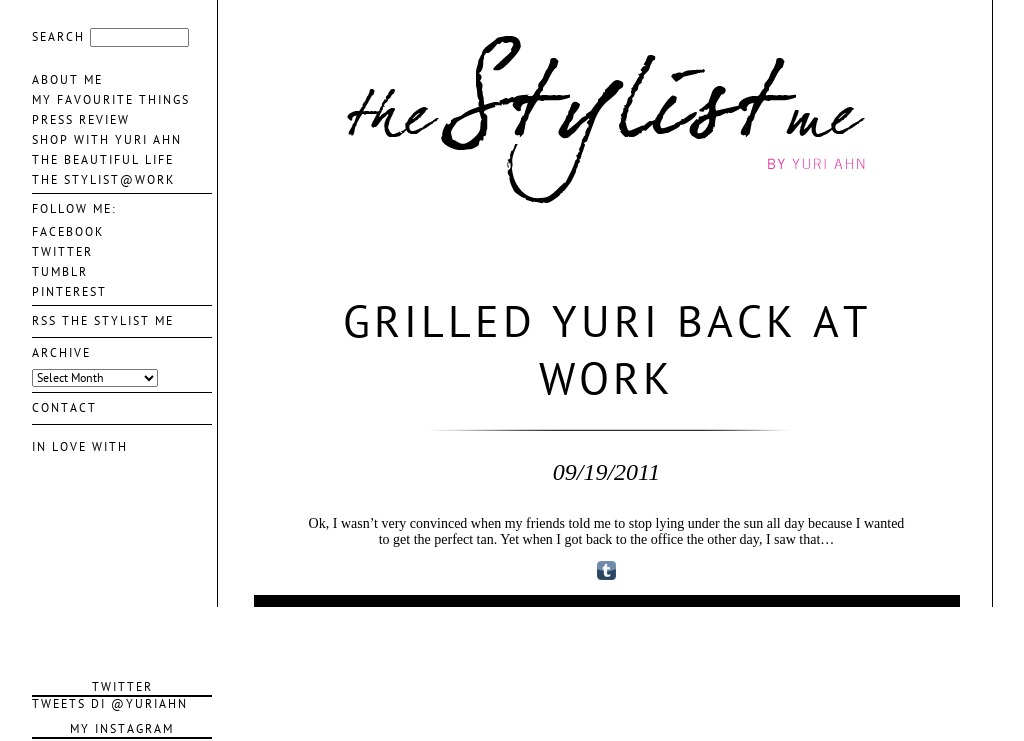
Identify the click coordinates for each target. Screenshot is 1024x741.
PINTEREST (69, 292)
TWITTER (62, 252)
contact (64, 408)
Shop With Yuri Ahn (107, 140)
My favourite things (111, 100)
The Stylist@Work (103, 180)
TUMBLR (60, 272)
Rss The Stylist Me (103, 321)
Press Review (81, 120)
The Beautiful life (103, 160)
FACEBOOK (68, 232)
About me (67, 80)
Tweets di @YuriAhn (110, 704)
